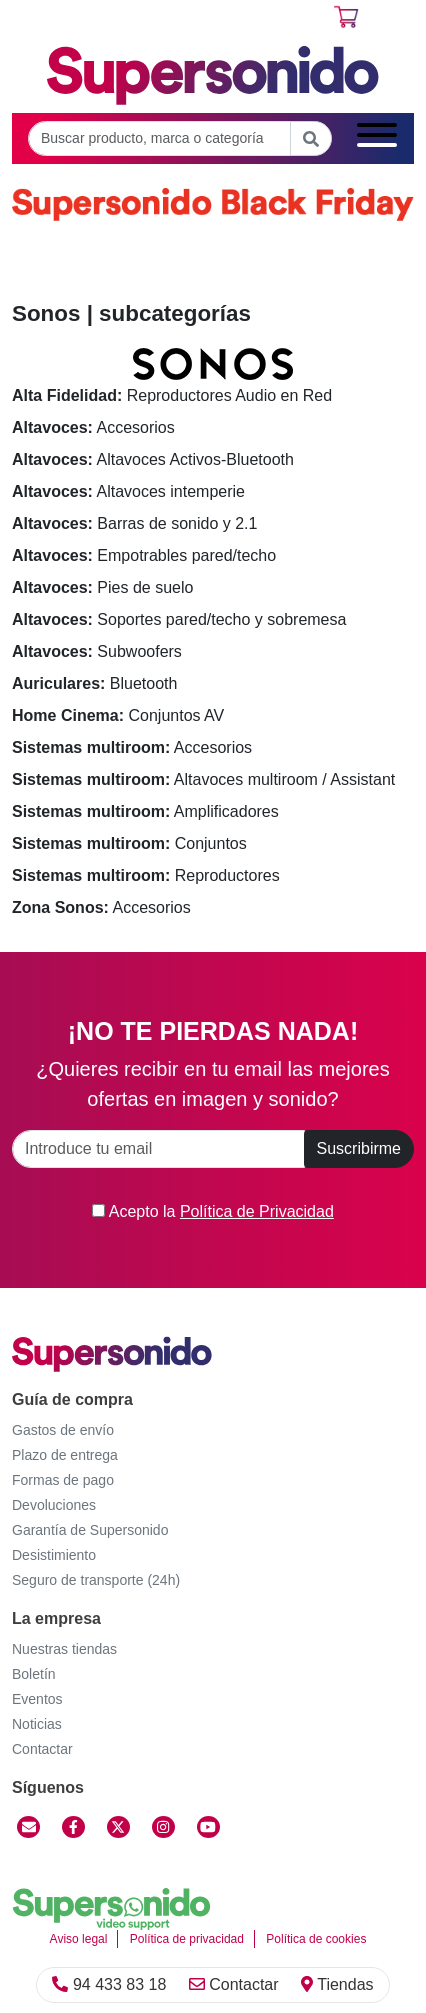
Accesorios (93, 427)
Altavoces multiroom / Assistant (203, 779)
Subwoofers (97, 651)
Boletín (34, 1674)
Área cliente (78, 20)
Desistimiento (54, 1555)
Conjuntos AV (118, 715)
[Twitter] (118, 1827)
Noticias (37, 1724)
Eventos (37, 1699)
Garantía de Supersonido (90, 1530)
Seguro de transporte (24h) (96, 1580)
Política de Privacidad (257, 1211)
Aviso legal (79, 1939)
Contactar (234, 1984)
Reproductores (146, 875)
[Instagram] (163, 1827)
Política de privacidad (187, 1939)
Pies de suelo (102, 587)
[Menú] (377, 138)
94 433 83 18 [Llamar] (109, 1984)
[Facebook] (73, 1827)
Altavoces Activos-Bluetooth (153, 459)
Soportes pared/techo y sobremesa (179, 619)
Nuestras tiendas (64, 1649)
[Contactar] (28, 1827)
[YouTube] (208, 1827)
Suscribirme (359, 1148)
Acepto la (213, 1211)
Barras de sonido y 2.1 (134, 523)
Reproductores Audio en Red (172, 395)
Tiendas (337, 1984)
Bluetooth (94, 683)
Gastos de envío (63, 1430)
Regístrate (198, 20)
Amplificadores (145, 811)
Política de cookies (316, 1939)
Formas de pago (63, 1480)
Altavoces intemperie (128, 491)
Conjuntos (129, 843)
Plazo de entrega (65, 1455)
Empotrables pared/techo (144, 555)
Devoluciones (54, 1505)
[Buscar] (311, 138)
